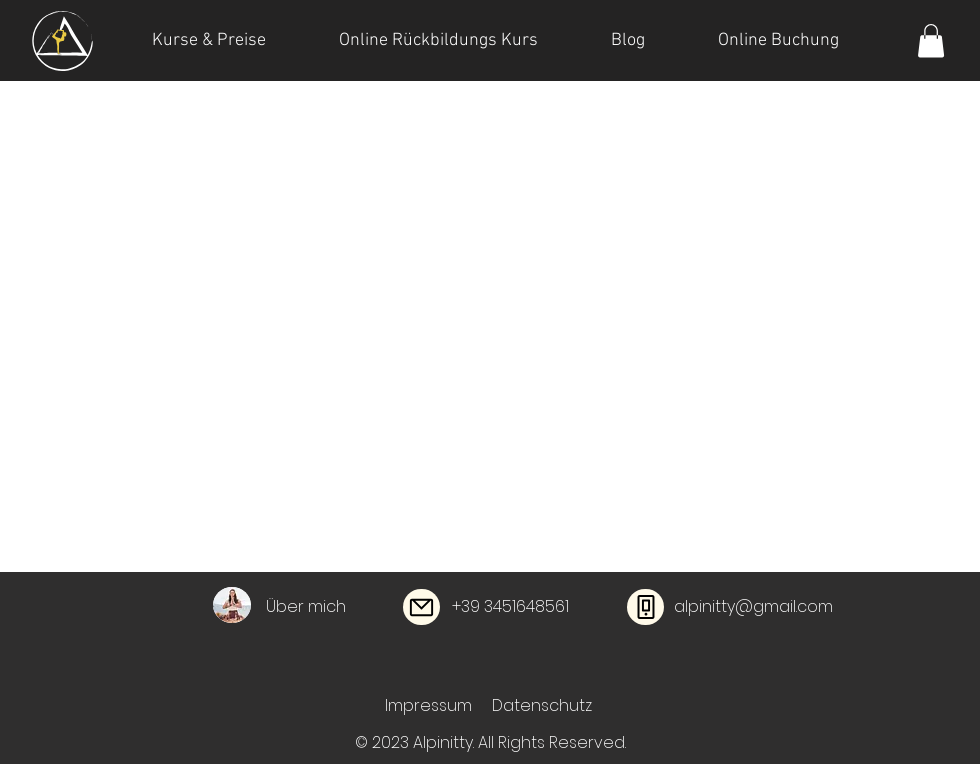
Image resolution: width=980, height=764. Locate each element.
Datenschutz (542, 705)
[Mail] (421, 607)
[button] (931, 40)
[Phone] (645, 607)
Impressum (428, 705)
